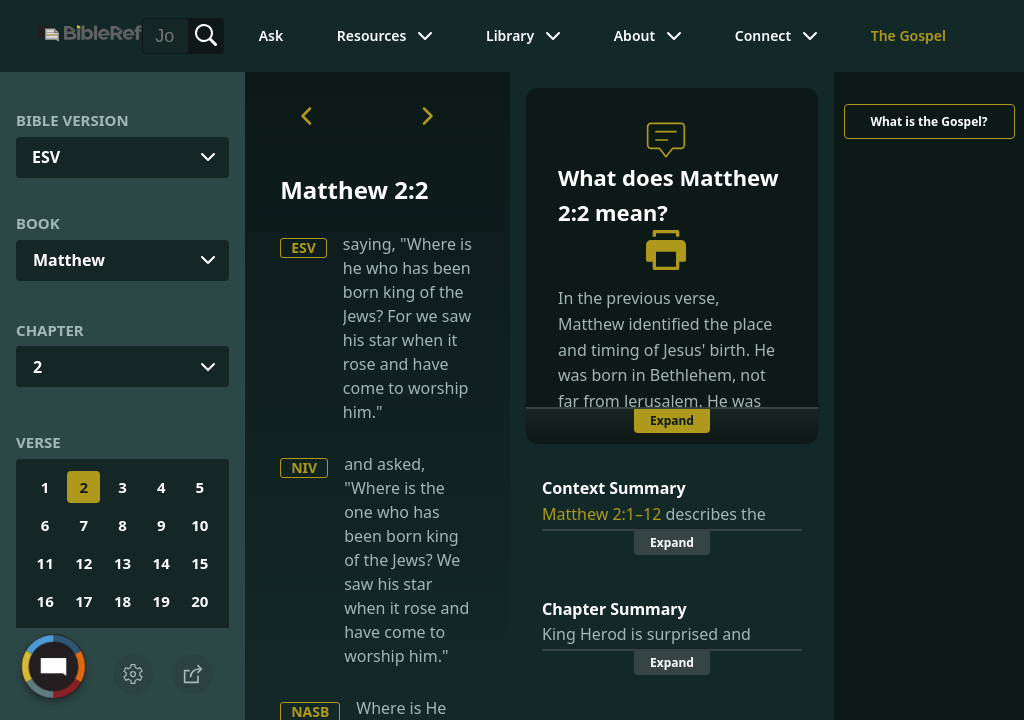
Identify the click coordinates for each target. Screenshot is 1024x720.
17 (83, 601)
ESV (303, 247)
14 (161, 563)
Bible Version (72, 120)
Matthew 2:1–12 (601, 514)
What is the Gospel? (928, 121)
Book (38, 223)
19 (161, 601)
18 (122, 601)
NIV (304, 467)
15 (199, 563)
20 (199, 601)
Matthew (69, 260)
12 (83, 563)
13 (122, 563)
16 (45, 601)
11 (45, 563)
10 (199, 525)
